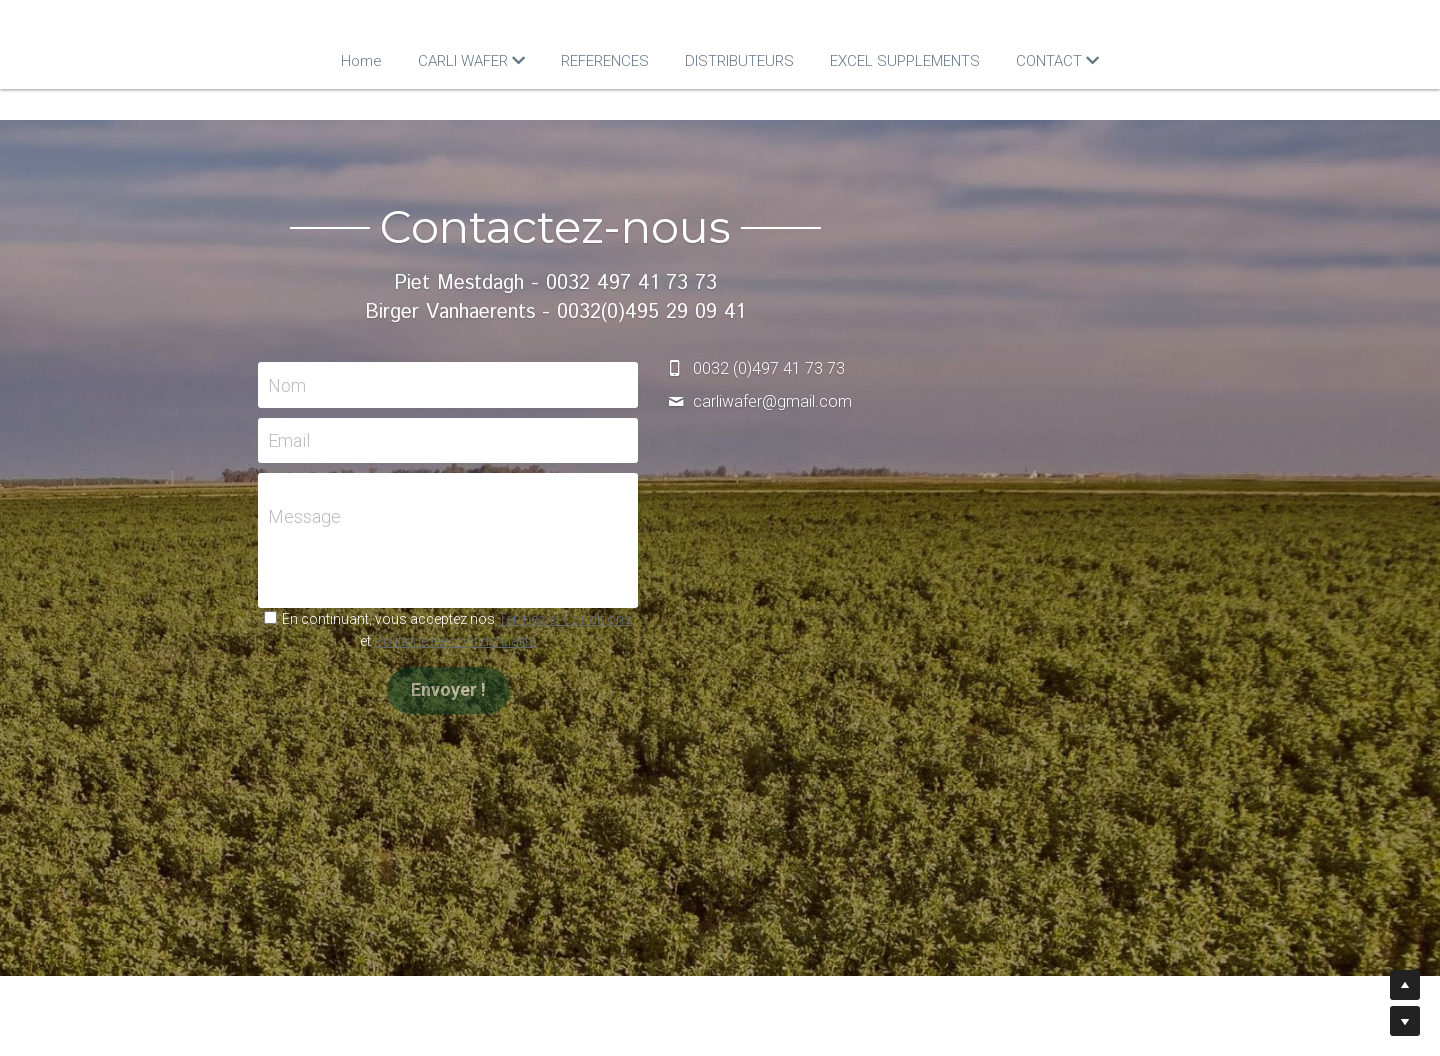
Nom (452, 384)
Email (454, 440)
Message (469, 515)
